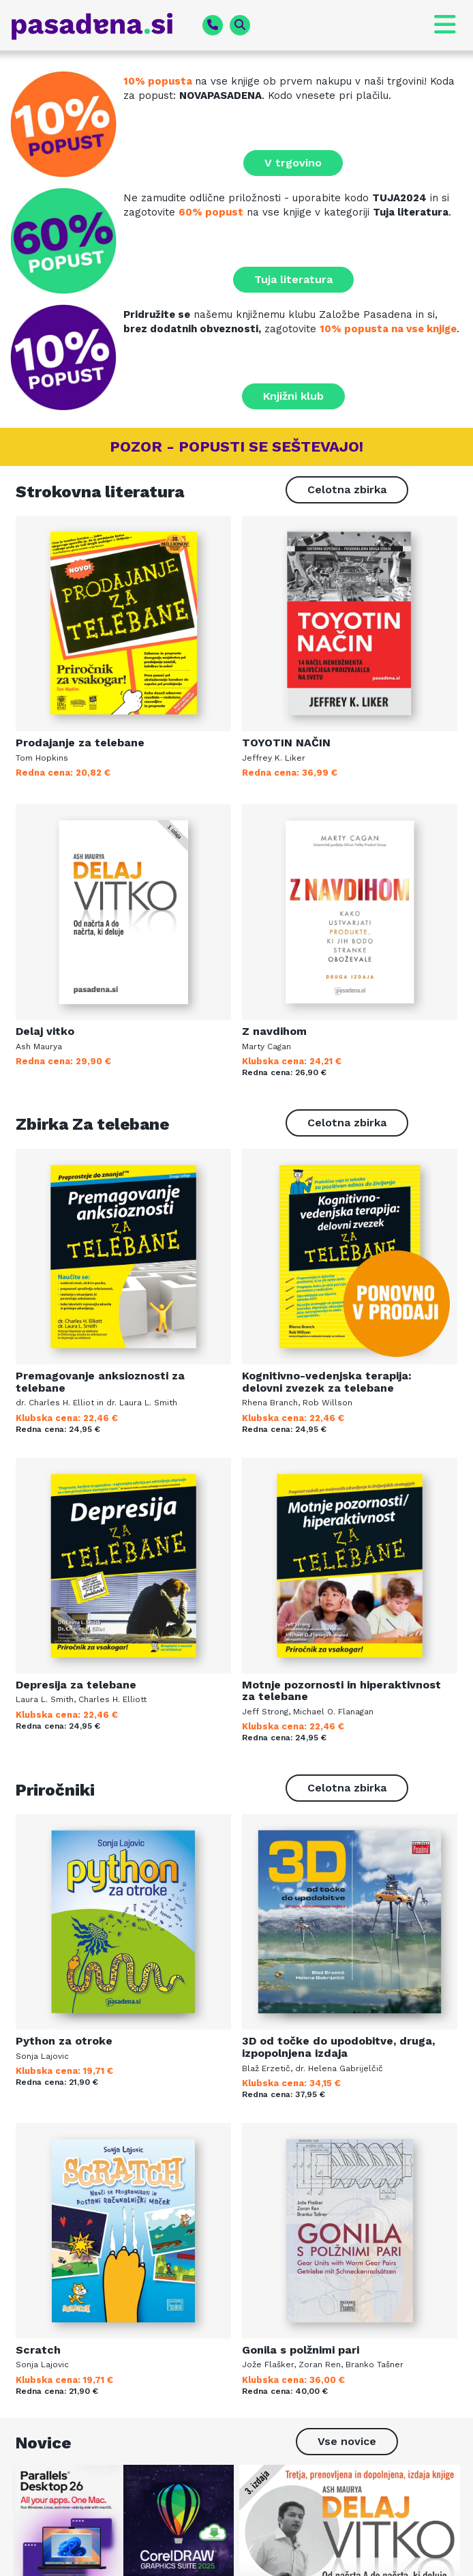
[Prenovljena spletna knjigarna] (66, 124)
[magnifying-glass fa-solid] (240, 25)
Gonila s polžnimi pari (300, 2349)
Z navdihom (274, 1031)
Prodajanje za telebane (80, 742)
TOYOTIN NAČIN (286, 742)
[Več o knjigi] (123, 623)
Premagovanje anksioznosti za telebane (100, 1381)
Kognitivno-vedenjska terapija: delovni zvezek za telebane (327, 1381)
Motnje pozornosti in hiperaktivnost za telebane (341, 1690)
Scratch (38, 2349)
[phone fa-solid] (212, 25)
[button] (425, 25)
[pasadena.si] (101, 26)
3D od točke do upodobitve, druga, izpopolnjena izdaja (338, 2047)
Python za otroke (64, 2040)
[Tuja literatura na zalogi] (66, 241)
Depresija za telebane (76, 1684)
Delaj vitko (45, 1031)
